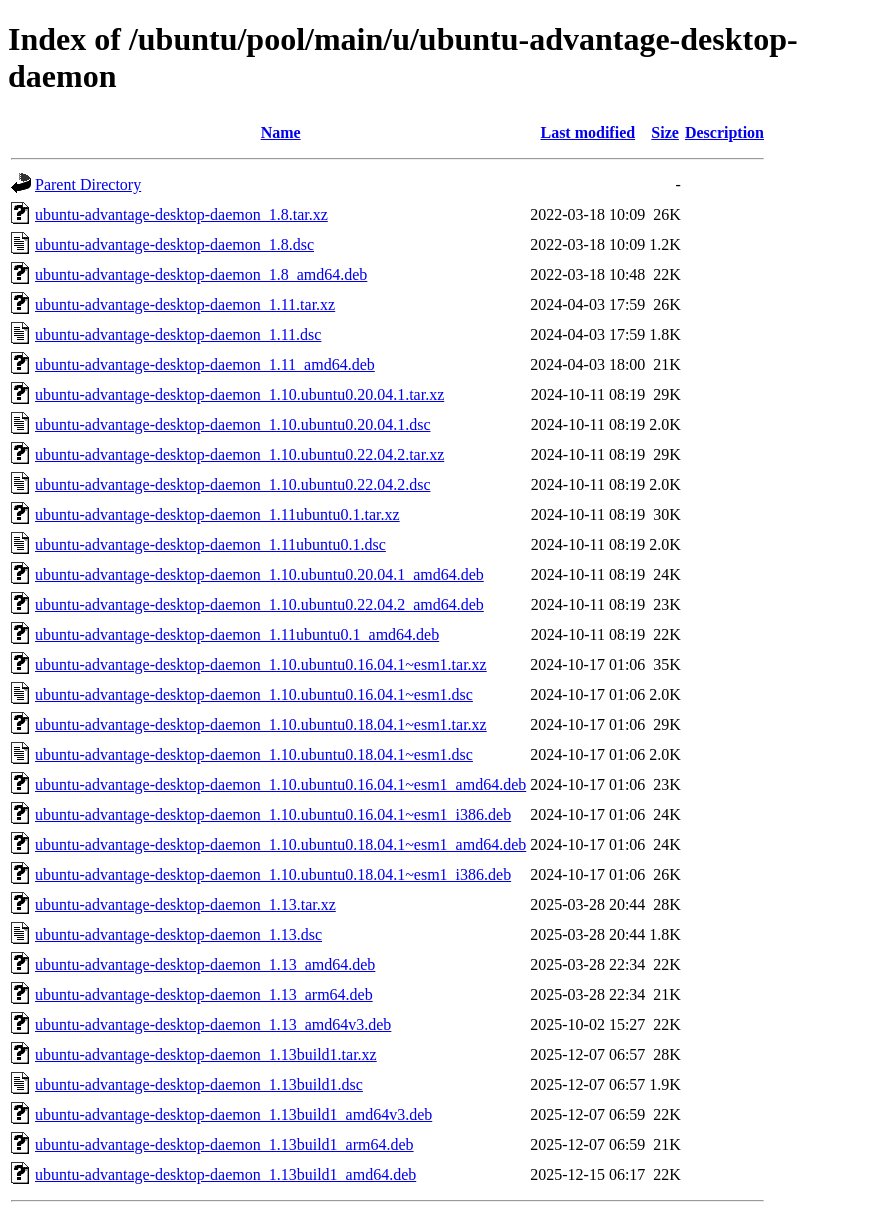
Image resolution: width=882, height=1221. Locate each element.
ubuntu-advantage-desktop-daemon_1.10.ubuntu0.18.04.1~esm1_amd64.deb (280, 844)
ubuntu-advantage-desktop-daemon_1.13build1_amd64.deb (225, 1174)
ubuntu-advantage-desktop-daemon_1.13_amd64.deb (205, 964)
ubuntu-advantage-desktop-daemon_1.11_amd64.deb (205, 364)
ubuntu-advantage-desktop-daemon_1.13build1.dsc (199, 1084)
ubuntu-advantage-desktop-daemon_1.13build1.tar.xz (206, 1054)
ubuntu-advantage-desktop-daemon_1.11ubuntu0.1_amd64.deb (237, 634)
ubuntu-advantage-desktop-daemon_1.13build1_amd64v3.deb (233, 1114)
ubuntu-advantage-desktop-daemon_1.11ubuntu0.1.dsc (210, 544)
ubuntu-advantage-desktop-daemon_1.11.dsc (178, 334)
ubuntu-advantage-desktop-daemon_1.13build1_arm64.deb (224, 1144)
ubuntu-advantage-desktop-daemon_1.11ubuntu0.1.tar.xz (217, 514)
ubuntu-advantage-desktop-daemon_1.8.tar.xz (181, 214)
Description (724, 132)
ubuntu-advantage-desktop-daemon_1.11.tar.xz (185, 304)
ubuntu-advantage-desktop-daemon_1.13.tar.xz (185, 904)
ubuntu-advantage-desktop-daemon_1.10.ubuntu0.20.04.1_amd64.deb (259, 574)
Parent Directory (88, 184)
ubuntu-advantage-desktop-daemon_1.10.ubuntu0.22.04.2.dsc (232, 484)
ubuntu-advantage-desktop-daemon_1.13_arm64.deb (204, 994)
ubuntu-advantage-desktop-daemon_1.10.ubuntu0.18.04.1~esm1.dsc (254, 754)
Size (665, 132)
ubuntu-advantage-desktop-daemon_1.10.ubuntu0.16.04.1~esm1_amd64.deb (280, 784)
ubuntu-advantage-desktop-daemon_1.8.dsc (174, 244)
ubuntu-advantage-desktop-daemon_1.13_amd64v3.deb (213, 1024)
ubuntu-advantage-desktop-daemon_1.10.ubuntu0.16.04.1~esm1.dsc (254, 694)
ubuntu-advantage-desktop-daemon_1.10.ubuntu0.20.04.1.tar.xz (239, 394)
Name (281, 132)
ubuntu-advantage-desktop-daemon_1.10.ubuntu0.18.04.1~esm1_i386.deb (273, 874)
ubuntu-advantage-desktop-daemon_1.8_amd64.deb (201, 274)
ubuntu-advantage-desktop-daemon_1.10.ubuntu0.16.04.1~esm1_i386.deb (273, 814)
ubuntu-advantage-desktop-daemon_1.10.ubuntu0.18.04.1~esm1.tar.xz (261, 724)
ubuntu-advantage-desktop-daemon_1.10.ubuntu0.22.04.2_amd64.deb (259, 604)
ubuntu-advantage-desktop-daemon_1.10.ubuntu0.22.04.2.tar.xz (239, 454)
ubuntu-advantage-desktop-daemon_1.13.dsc (178, 934)
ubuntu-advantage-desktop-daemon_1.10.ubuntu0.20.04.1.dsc (232, 424)
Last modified (587, 132)
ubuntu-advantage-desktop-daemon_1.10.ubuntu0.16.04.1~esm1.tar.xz (261, 664)
